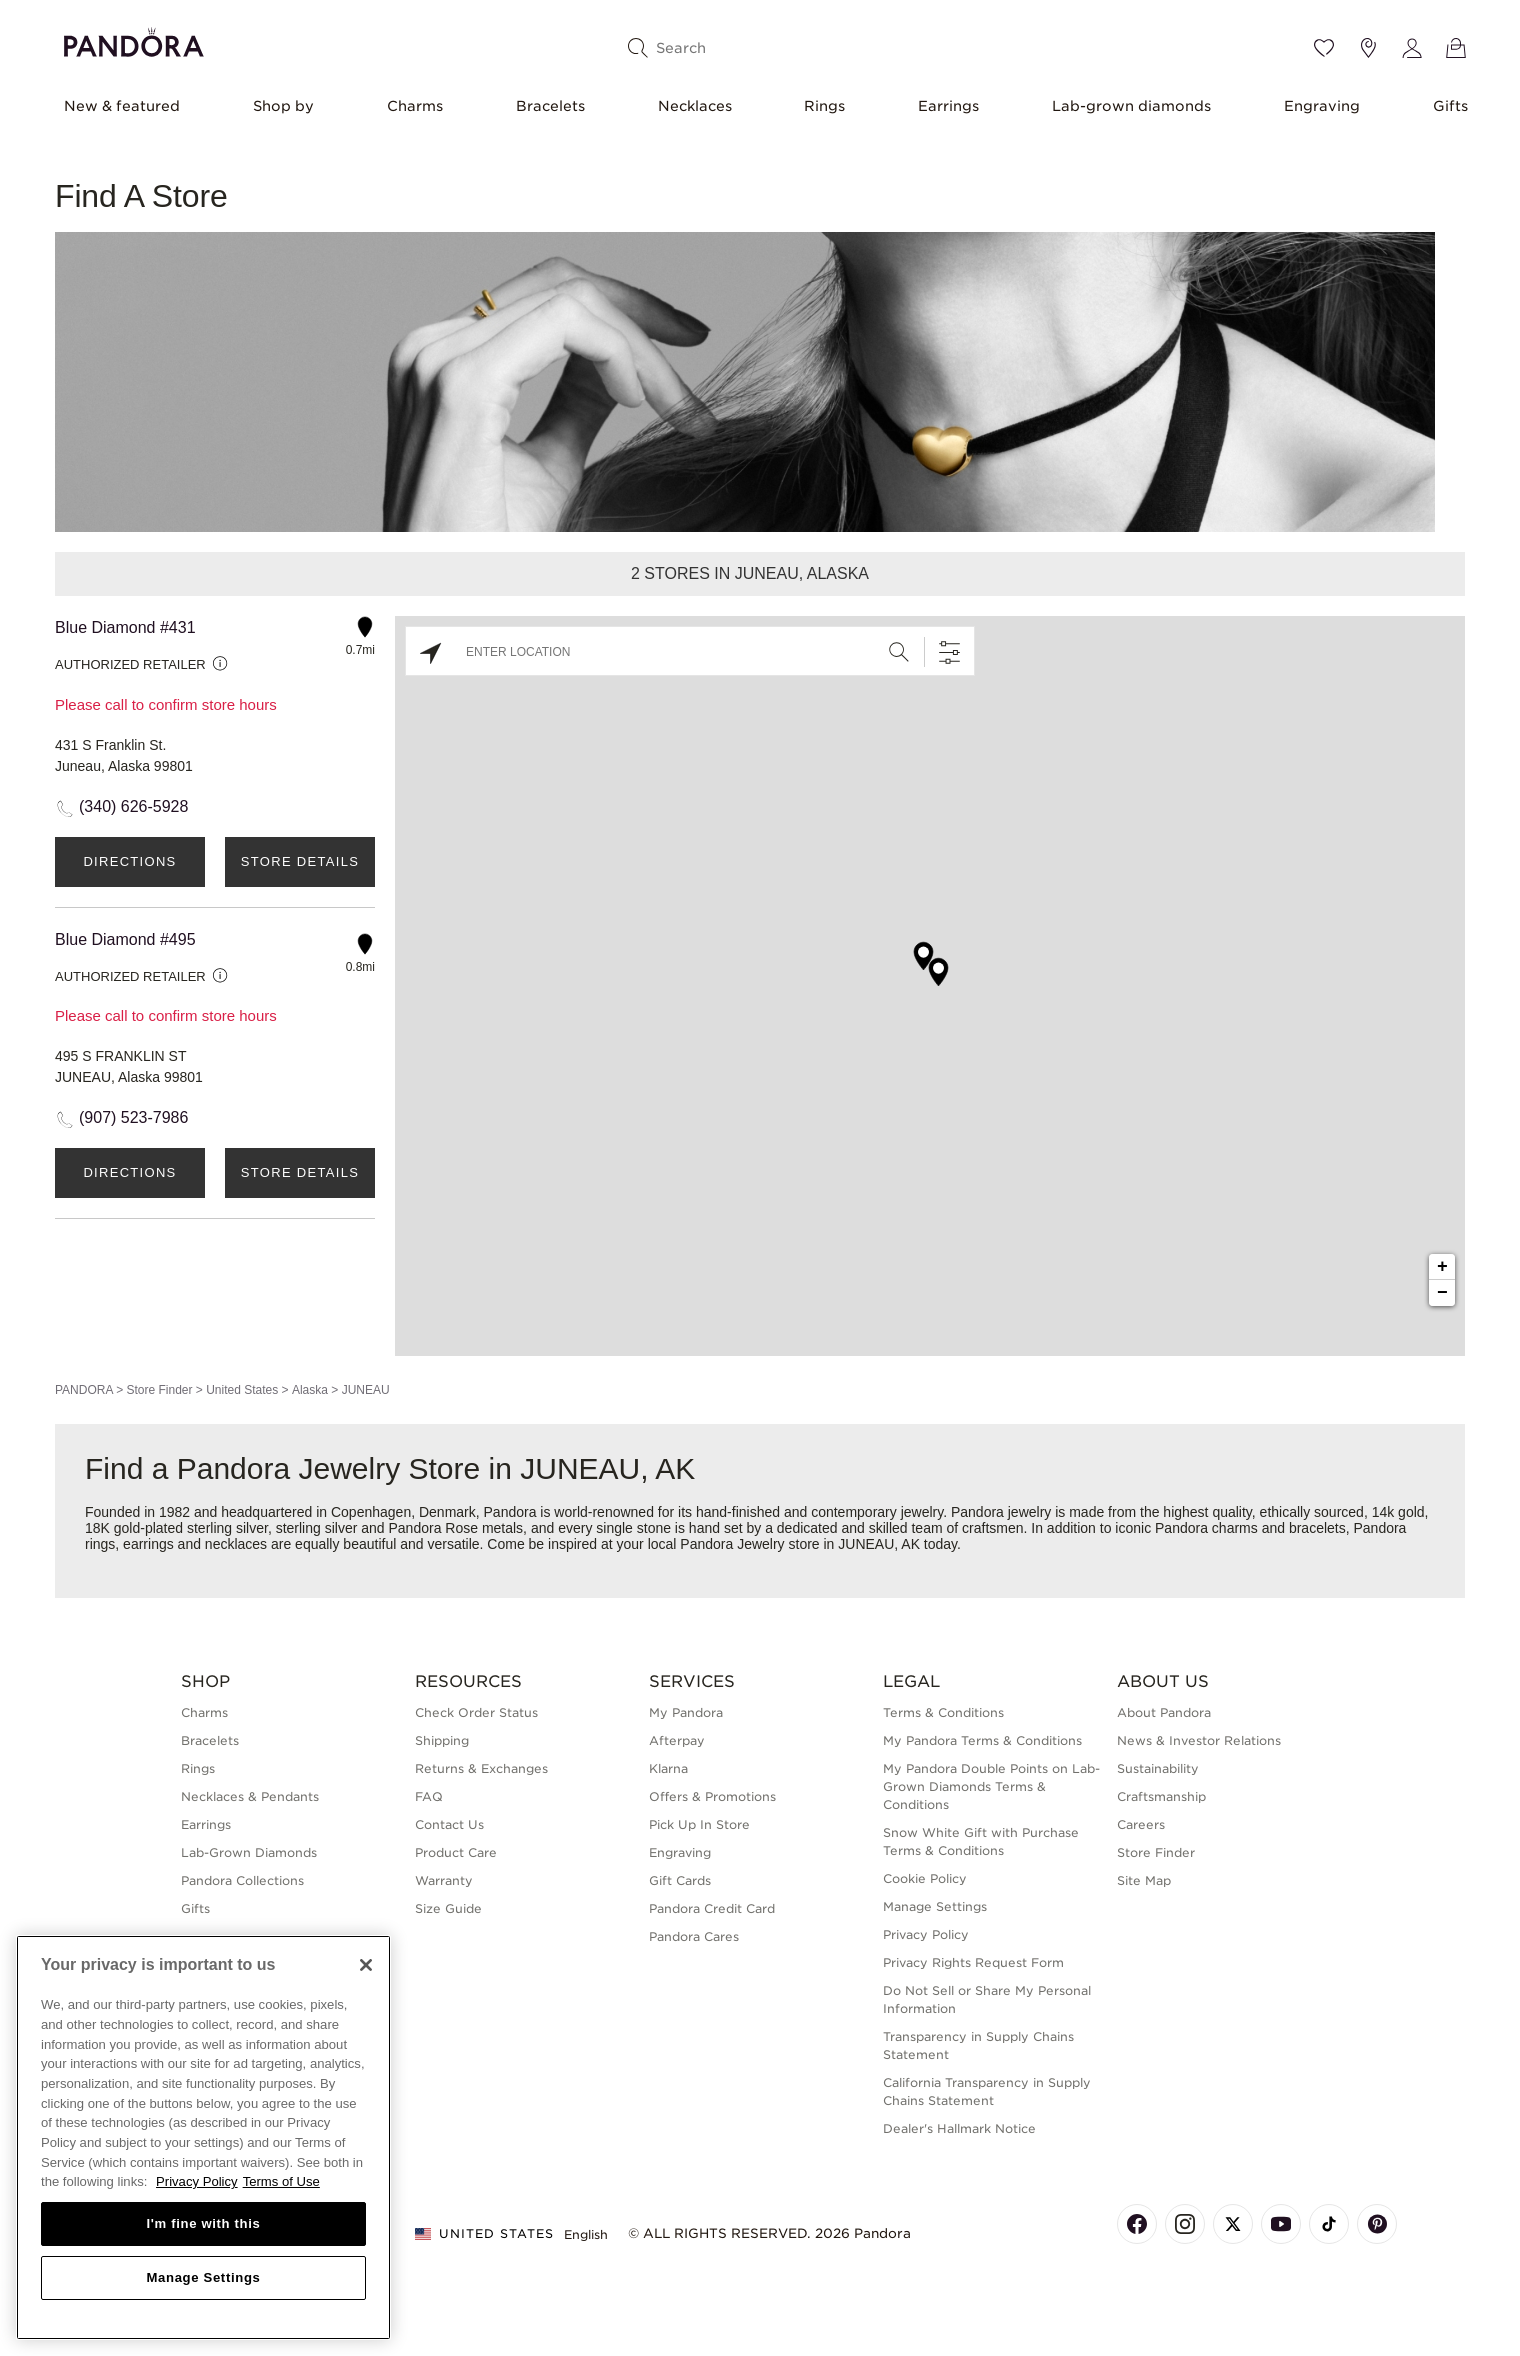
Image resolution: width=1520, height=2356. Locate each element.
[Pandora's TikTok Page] (1329, 2224)
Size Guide (448, 1908)
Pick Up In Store (699, 1824)
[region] (203, 2137)
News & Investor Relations (1199, 1740)
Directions (129, 861)
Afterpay (677, 1740)
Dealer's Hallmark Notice (959, 2128)
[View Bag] (1456, 48)
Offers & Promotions (712, 1796)
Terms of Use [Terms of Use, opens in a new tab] (281, 2181)
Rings (824, 106)
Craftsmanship (1161, 1796)
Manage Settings (935, 1906)
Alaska (310, 1390)
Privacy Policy (926, 1934)
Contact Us (449, 1824)
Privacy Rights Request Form (973, 1962)
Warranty (444, 1880)
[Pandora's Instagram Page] (1185, 2224)
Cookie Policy (925, 1878)
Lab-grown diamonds (1131, 106)
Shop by (283, 106)
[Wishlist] (1324, 48)
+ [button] (1442, 1267)
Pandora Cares (694, 1936)
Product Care (456, 1852)
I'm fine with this (204, 2223)
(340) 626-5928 (133, 806)
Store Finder (159, 1390)
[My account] (1412, 48)
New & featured (122, 106)
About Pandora (1164, 1712)
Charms (415, 106)
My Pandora (686, 1712)
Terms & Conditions (943, 1712)
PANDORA (84, 1390)
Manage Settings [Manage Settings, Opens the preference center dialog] (203, 2277)
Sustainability (1158, 1768)
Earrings (948, 106)
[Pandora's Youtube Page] (1281, 2224)
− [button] (1442, 1293)
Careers (1141, 1824)
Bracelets (550, 106)
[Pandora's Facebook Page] (1137, 2224)
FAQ (429, 1796)
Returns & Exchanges (481, 1768)
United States (242, 1390)
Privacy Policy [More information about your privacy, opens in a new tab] (197, 2181)
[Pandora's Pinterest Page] (1377, 2224)
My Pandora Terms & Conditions (982, 1740)
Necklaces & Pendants (250, 1796)
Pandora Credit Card (712, 1908)
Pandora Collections (242, 1880)
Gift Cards (680, 1880)
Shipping (442, 1740)
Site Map (1144, 1880)
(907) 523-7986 (133, 1117)
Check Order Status (476, 1712)
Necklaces (695, 106)
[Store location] (1368, 48)
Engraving (1322, 106)
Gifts (1450, 106)
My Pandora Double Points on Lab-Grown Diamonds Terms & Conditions (991, 1786)
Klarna (668, 1768)
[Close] (366, 1965)
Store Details (300, 861)
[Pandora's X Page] (1233, 2224)
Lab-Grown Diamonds (249, 1852)
